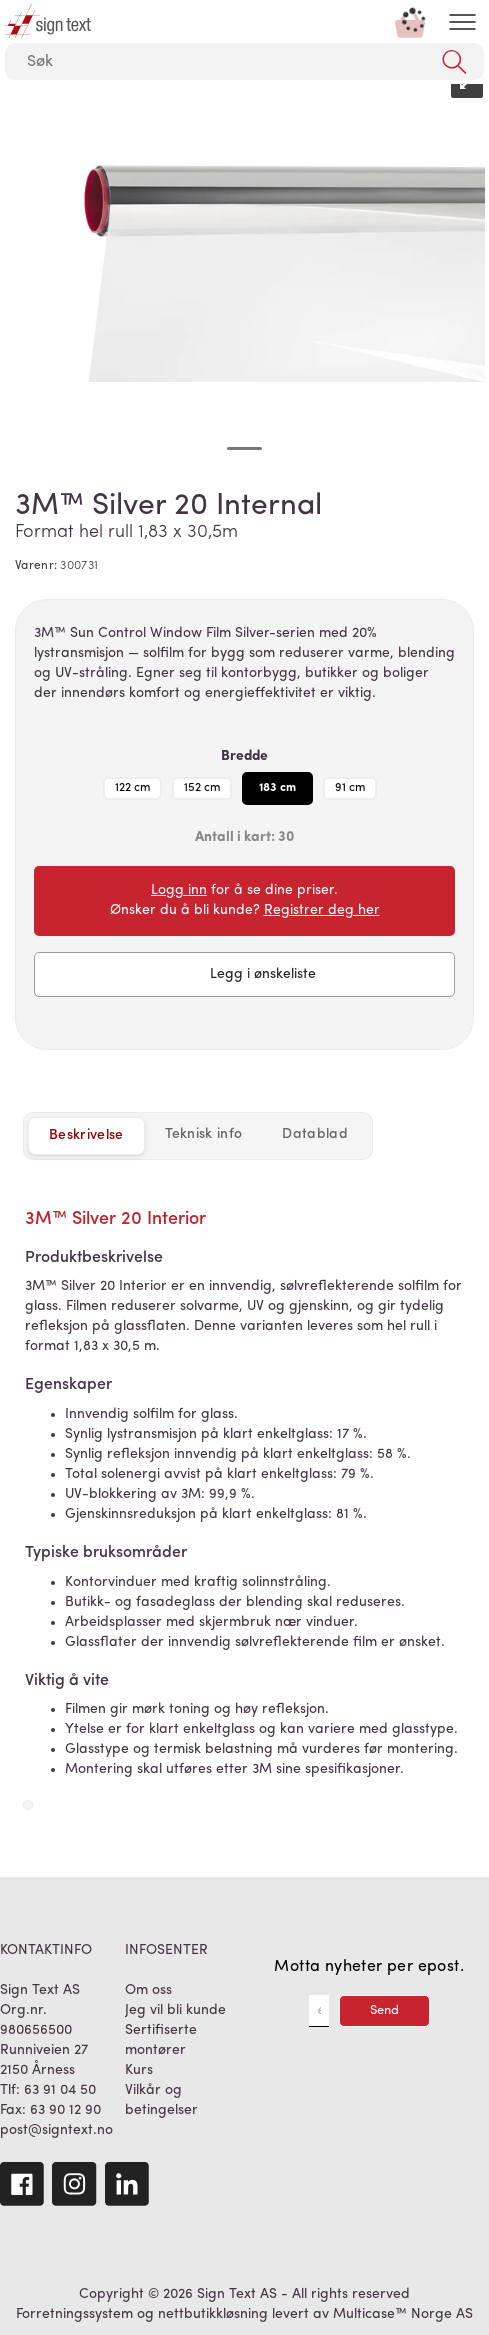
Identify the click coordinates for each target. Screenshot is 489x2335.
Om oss (148, 1990)
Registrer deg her (322, 910)
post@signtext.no (56, 2130)
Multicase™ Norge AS (403, 2314)
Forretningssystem (74, 2314)
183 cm (277, 788)
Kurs (139, 2070)
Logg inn (179, 890)
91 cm (350, 788)
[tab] (204, 1135)
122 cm (132, 788)
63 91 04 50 (60, 2090)
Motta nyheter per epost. (369, 1967)
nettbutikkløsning (213, 2314)
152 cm (202, 788)
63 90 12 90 (65, 2110)
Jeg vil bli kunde (175, 2010)
